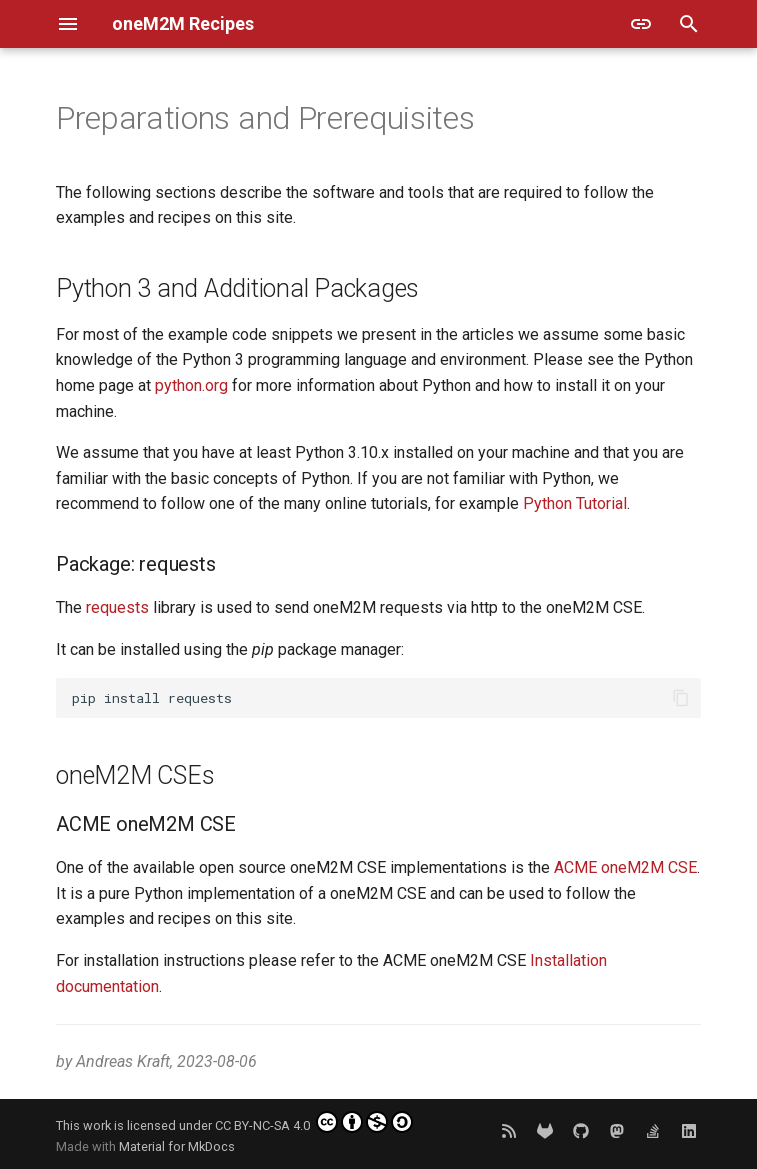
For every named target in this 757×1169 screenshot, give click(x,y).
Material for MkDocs (177, 1146)
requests (117, 607)
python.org (191, 385)
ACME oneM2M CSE (625, 867)
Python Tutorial (575, 503)
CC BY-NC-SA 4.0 (314, 1122)
